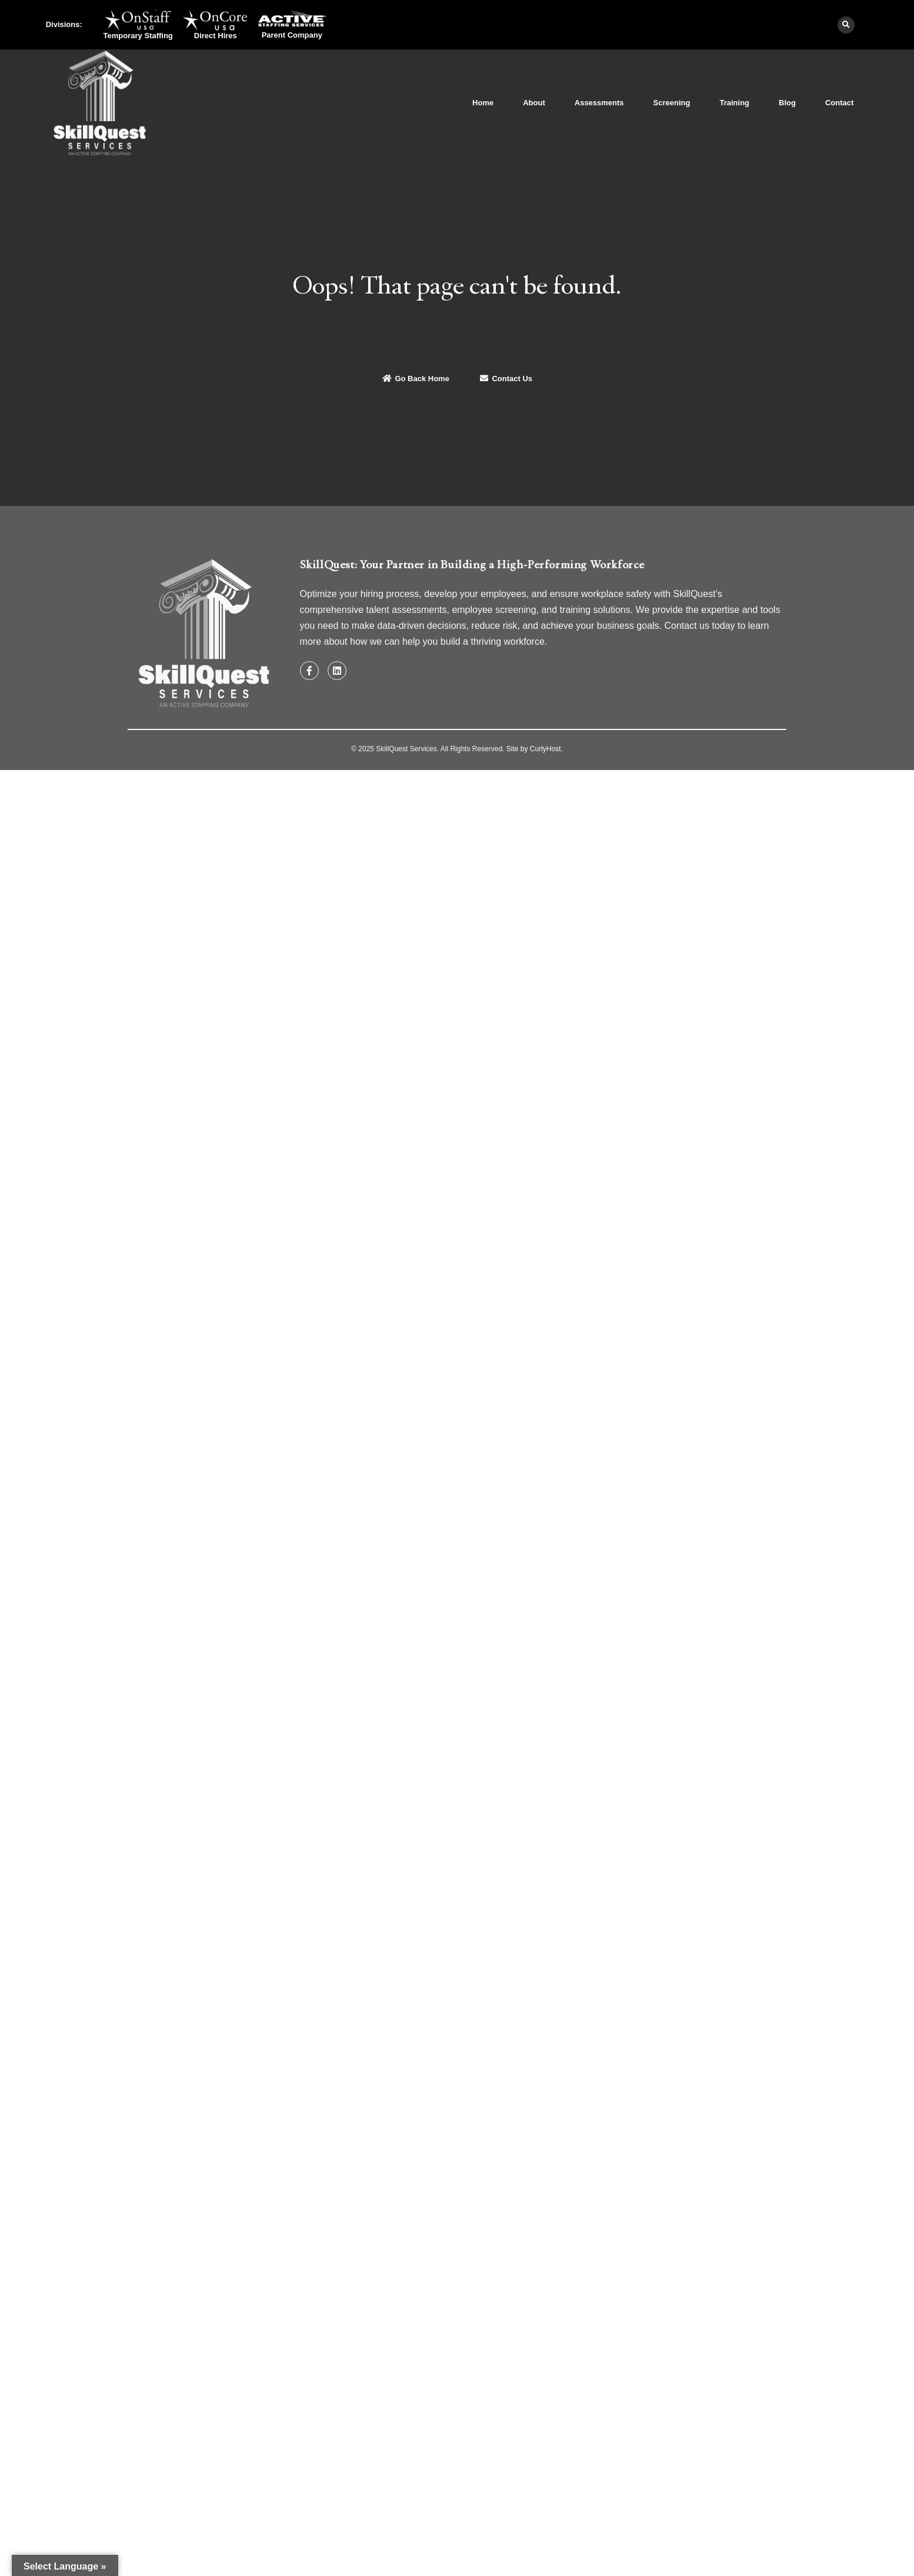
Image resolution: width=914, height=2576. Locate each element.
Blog (787, 102)
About (534, 102)
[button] (846, 25)
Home (482, 102)
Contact (839, 102)
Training (734, 102)
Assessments (599, 102)
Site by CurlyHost (533, 749)
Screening (671, 102)
